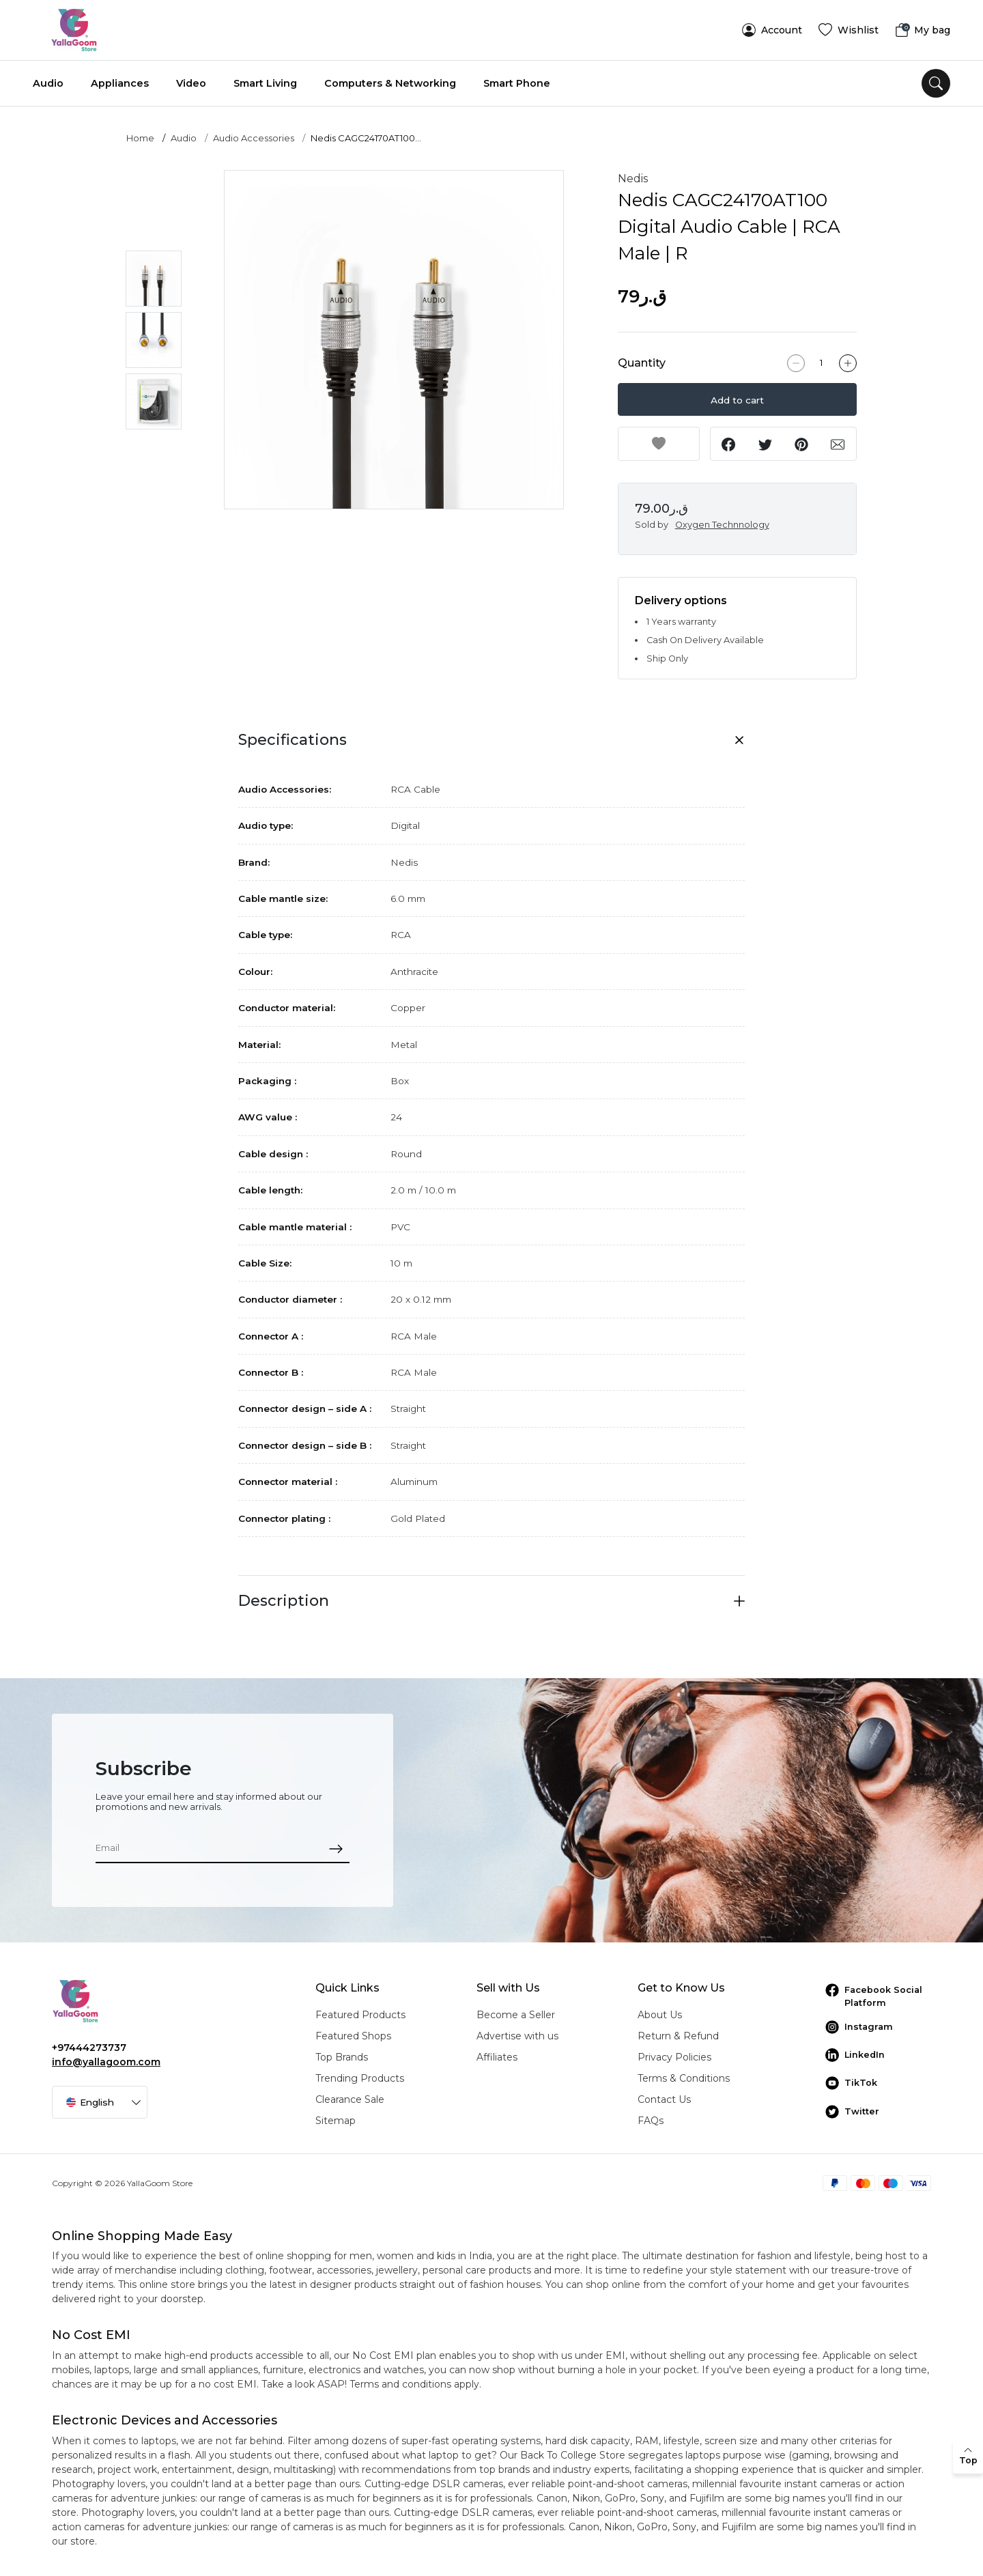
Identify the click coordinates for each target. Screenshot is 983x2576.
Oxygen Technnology (722, 525)
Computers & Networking (390, 83)
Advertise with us (517, 2036)
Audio (48, 83)
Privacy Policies (674, 2057)
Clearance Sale (349, 2099)
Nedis (633, 178)
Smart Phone (516, 83)
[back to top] (968, 2456)
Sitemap (335, 2120)
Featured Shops (353, 2036)
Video (191, 83)
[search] (936, 83)
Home (140, 137)
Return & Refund (678, 2036)
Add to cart (737, 400)
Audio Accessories (253, 137)
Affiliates (496, 2057)
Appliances (120, 83)
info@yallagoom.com (106, 2062)
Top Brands (341, 2057)
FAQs (651, 2120)
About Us (660, 2015)
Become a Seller (515, 2015)
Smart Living (265, 83)
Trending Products (359, 2078)
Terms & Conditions (684, 2078)
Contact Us (664, 2099)
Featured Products (360, 2015)
